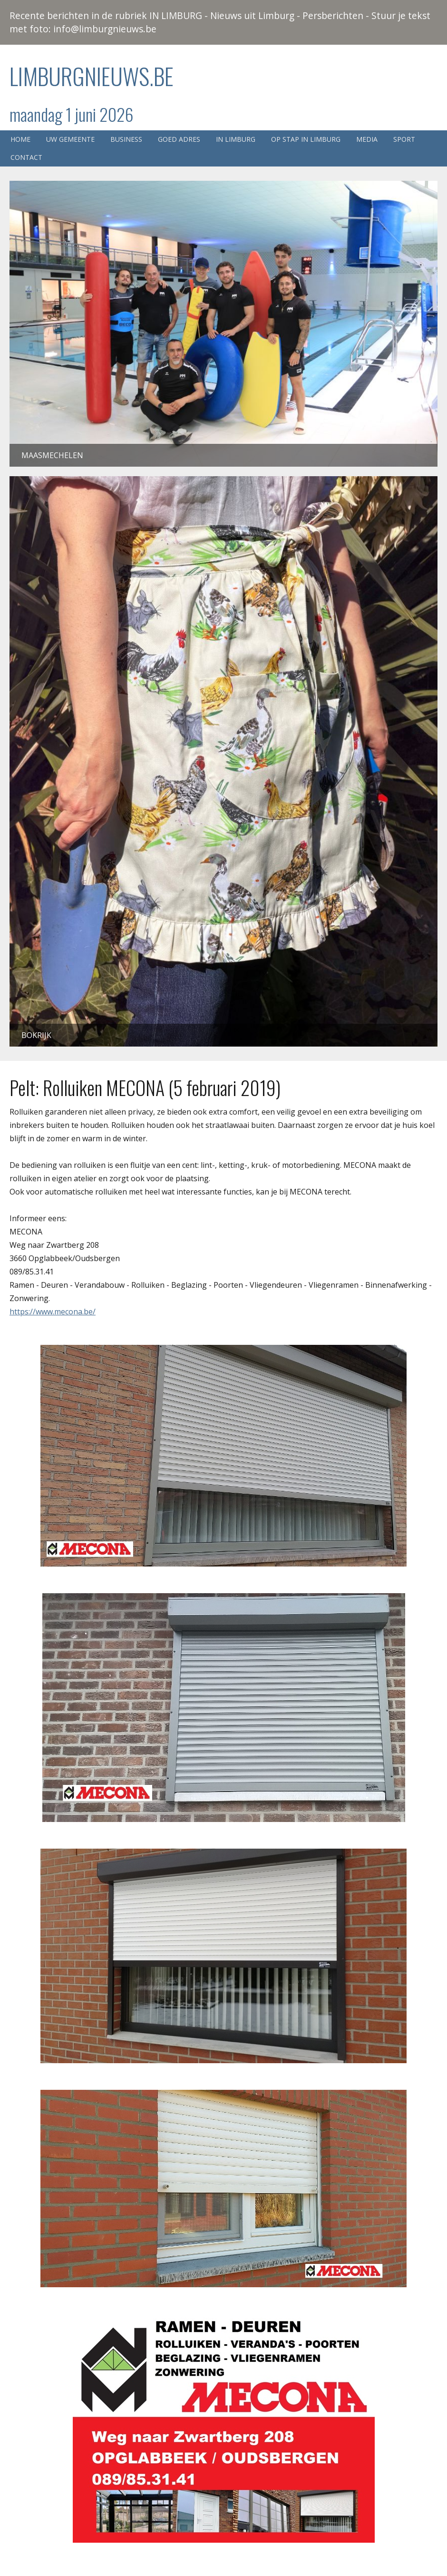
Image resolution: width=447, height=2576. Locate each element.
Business (126, 139)
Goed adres (179, 139)
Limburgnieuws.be (92, 76)
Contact (26, 157)
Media (367, 139)
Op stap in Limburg (305, 139)
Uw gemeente (70, 139)
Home (20, 139)
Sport (404, 139)
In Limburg (235, 139)
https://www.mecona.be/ (53, 1311)
